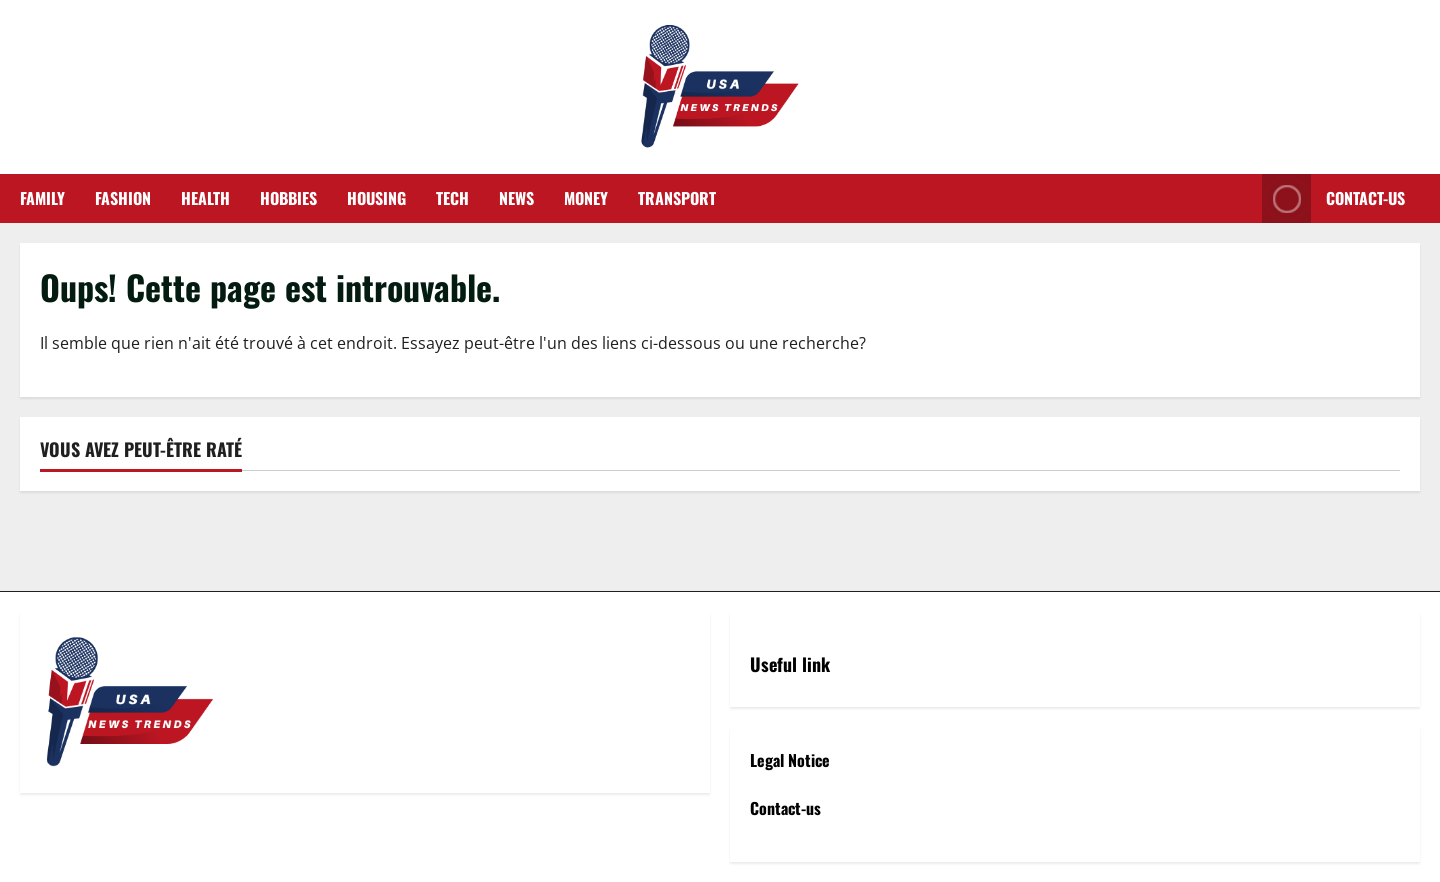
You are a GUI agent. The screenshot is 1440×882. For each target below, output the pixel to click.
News (516, 198)
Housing (376, 198)
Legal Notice (790, 760)
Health (205, 198)
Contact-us (785, 808)
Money (586, 198)
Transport (677, 198)
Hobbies (288, 198)
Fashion (123, 198)
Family (42, 198)
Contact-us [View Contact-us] (1333, 198)
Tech (452, 198)
